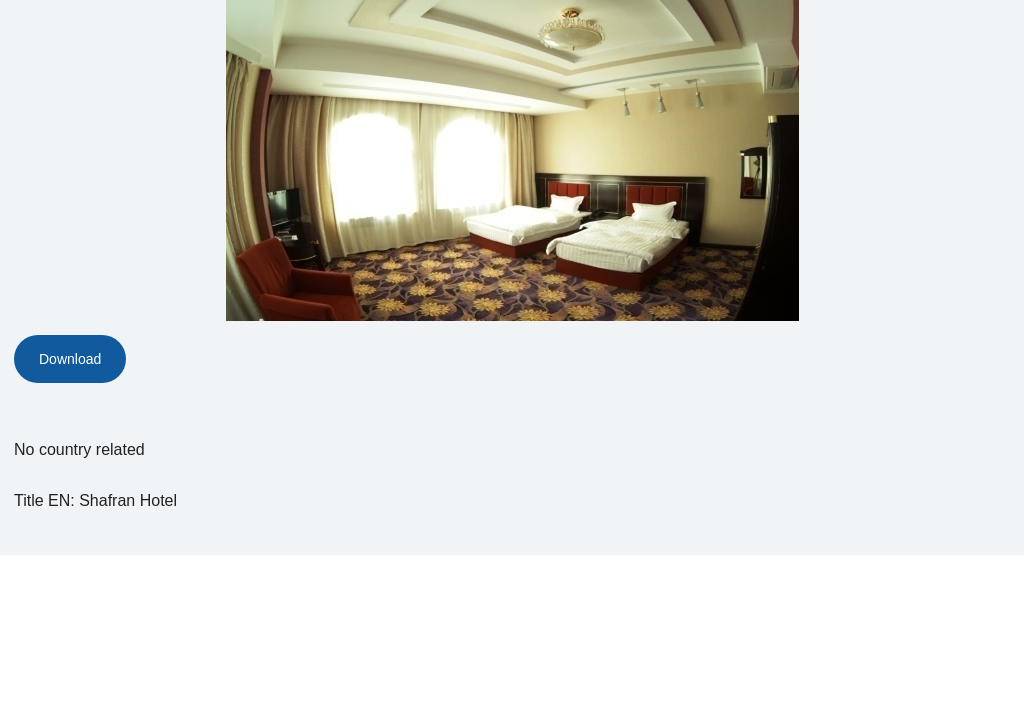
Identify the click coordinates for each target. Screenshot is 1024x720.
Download (70, 359)
